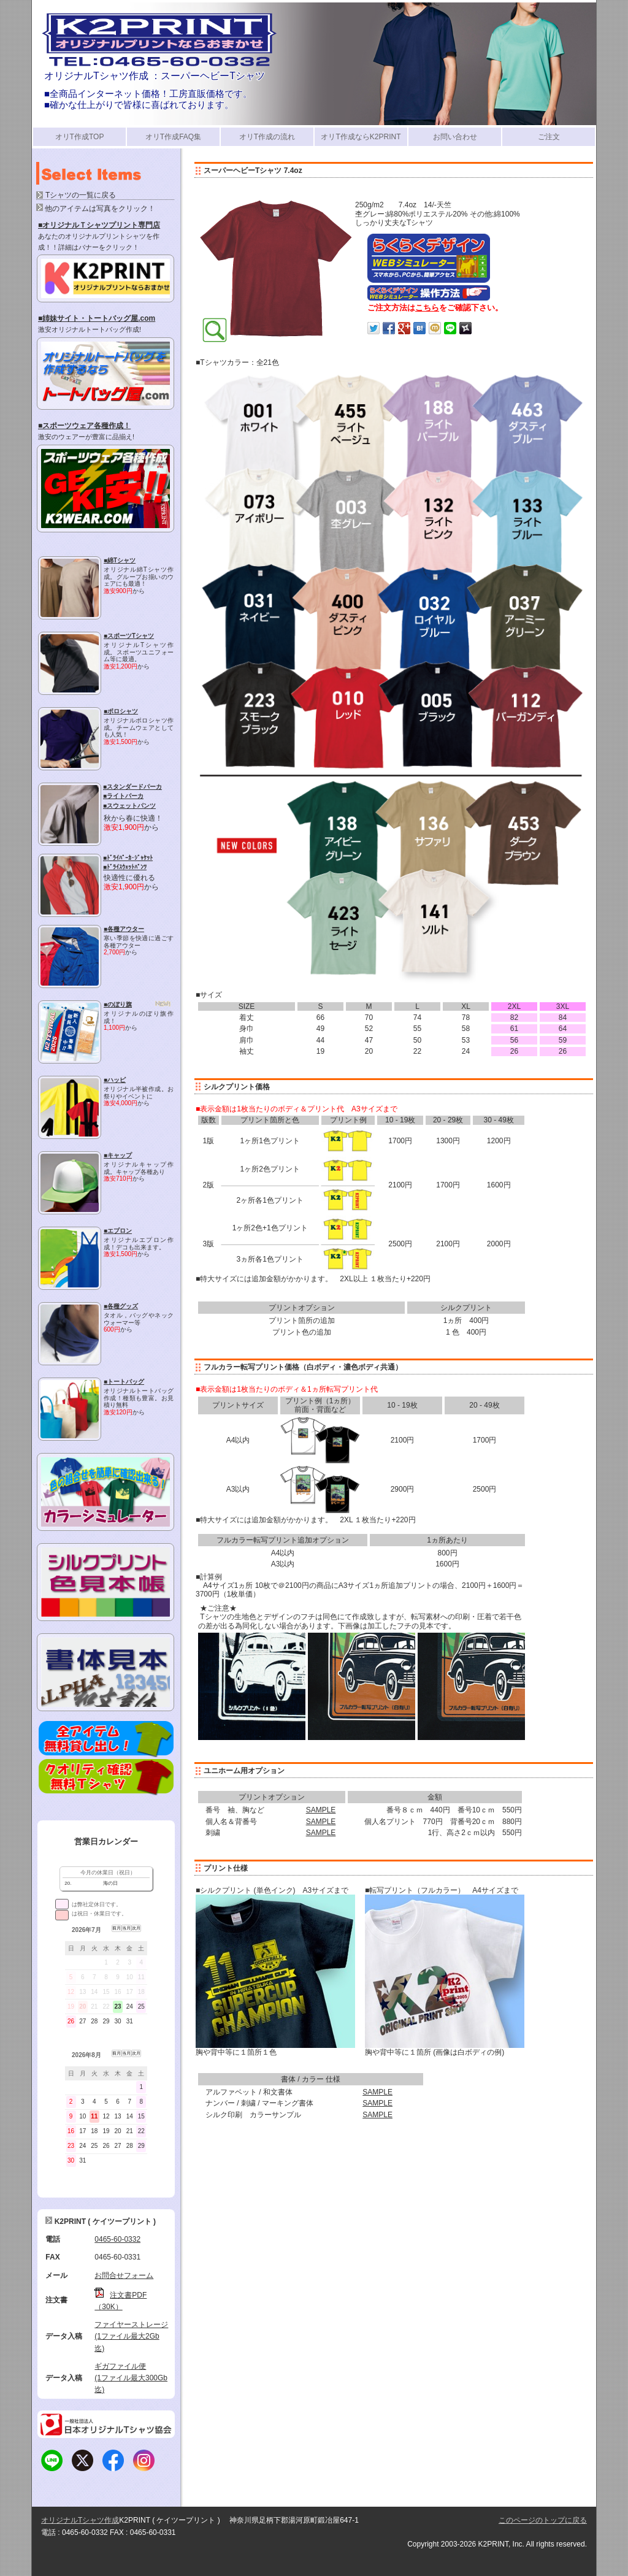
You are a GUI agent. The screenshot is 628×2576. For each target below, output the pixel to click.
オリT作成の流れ (267, 136)
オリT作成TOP (79, 136)
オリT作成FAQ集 (173, 136)
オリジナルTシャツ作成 (80, 2520)
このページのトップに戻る (543, 2520)
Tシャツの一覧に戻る (80, 195)
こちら (427, 307)
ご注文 (549, 136)
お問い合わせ (455, 136)
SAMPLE (321, 1810)
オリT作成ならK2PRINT (360, 136)
